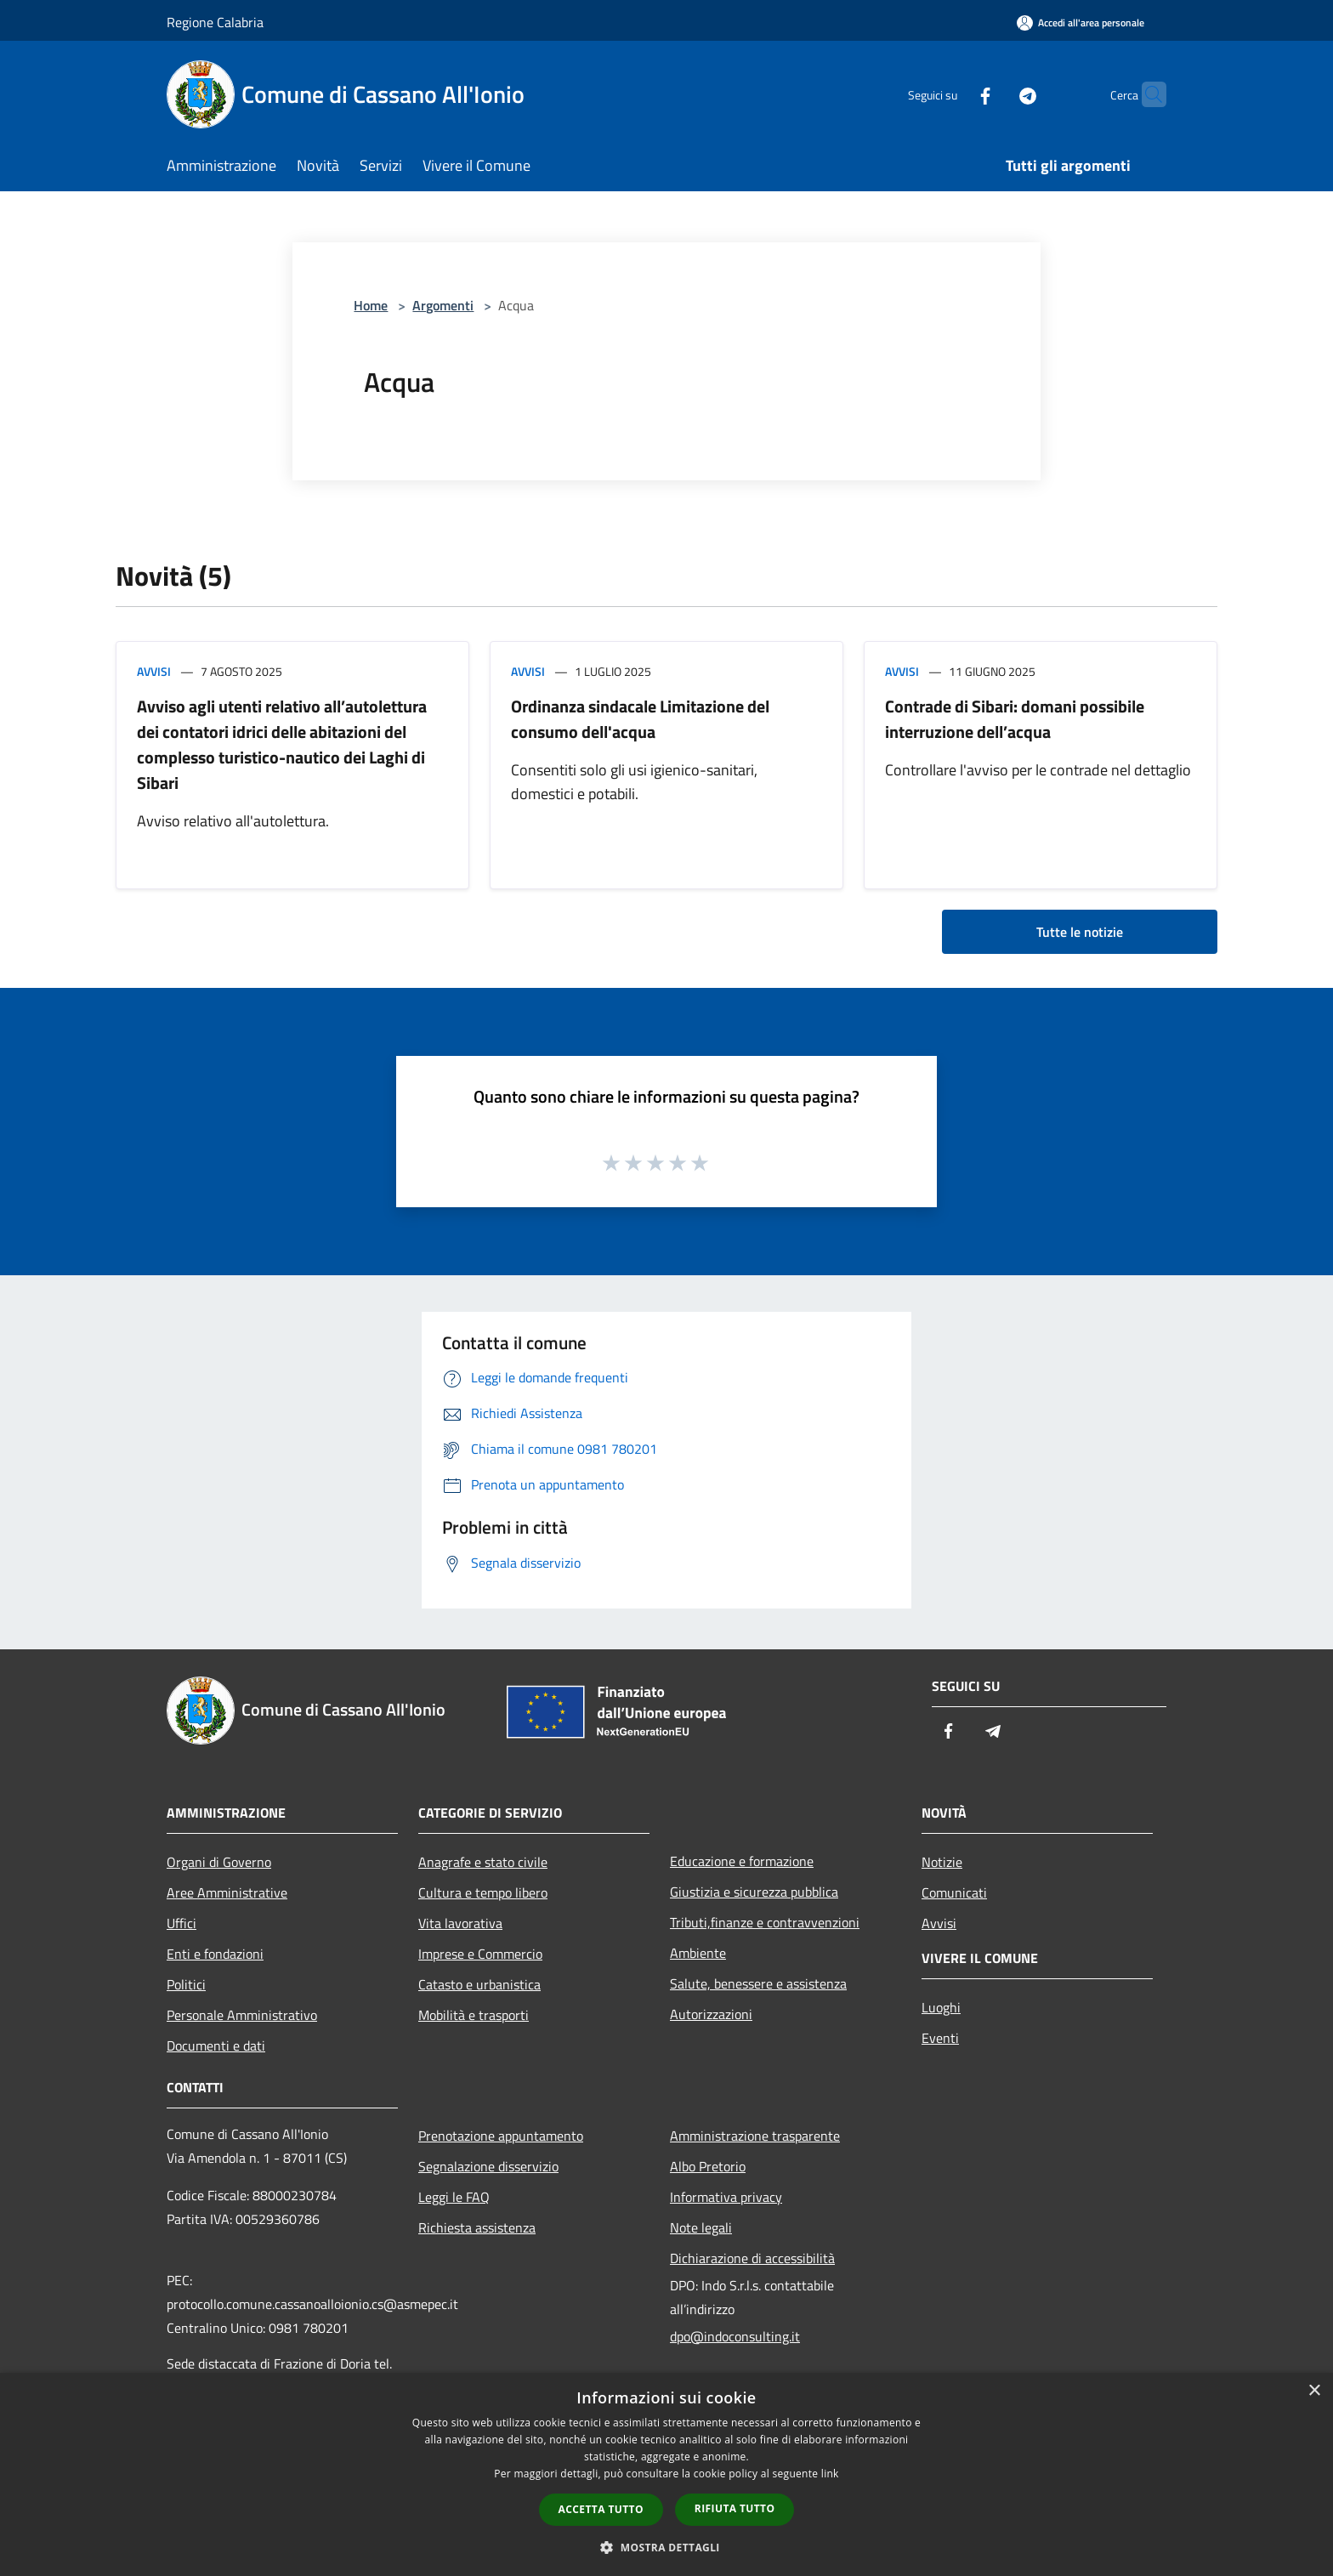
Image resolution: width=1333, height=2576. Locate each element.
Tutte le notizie (1079, 932)
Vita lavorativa (460, 1923)
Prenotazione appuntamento (500, 2135)
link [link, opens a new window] (830, 2473)
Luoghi (941, 2007)
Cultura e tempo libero (482, 1892)
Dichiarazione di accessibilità (752, 2258)
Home (371, 305)
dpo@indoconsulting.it (735, 2336)
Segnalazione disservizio (488, 2166)
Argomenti (443, 305)
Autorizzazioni (711, 2014)
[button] (666, 2547)
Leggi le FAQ (454, 2197)
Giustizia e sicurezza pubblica (754, 1891)
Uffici (181, 1923)
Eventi (940, 2038)
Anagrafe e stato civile (482, 1862)
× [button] (1313, 2391)
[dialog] (666, 2474)
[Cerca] (1146, 94)
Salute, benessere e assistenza (758, 1983)
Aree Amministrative (227, 1892)
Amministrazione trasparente (755, 2135)
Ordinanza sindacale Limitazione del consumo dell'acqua (640, 719)
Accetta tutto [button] (601, 2509)
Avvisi (154, 671)
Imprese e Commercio (480, 1953)
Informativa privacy (726, 2197)
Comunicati (954, 1892)
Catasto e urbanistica (479, 1984)
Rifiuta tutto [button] (735, 2508)
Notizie (942, 1862)
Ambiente (698, 1953)
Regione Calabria (215, 22)
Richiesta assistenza (477, 2227)
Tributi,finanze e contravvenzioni (764, 1922)
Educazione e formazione (742, 1861)
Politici (186, 1984)
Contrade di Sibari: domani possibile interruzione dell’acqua (1014, 719)
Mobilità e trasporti (473, 2015)
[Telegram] (995, 93)
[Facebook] (952, 93)
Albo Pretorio (708, 2166)
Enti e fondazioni (215, 1953)
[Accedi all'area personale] (1080, 23)
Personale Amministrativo (242, 2015)
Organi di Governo (219, 1862)
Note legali (701, 2227)
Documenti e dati (216, 2045)
